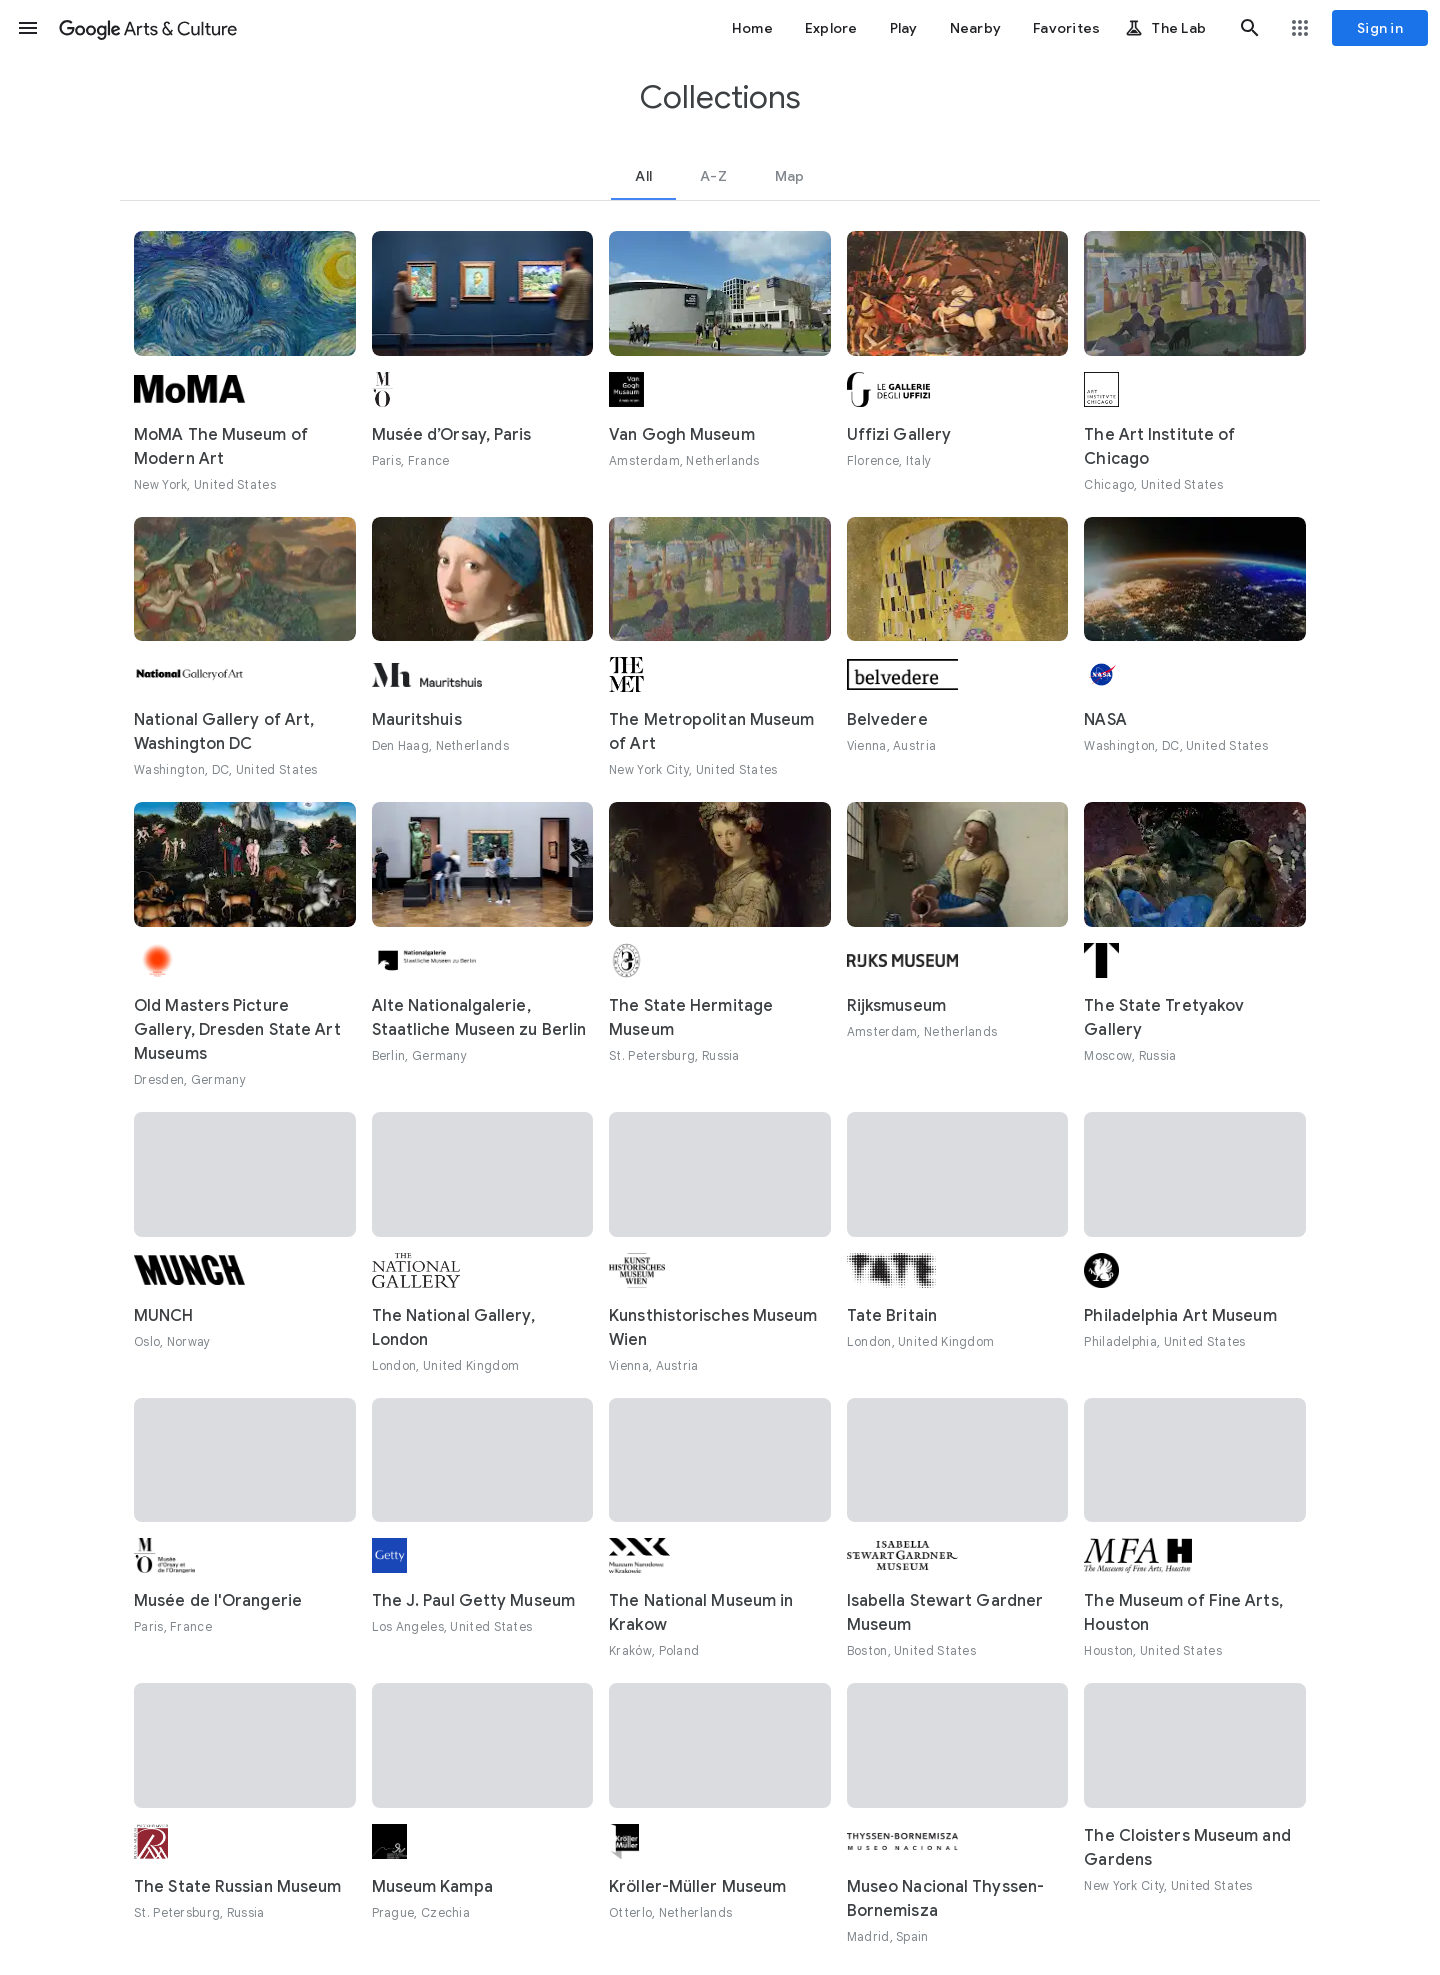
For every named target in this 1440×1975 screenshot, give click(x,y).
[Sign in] (1380, 28)
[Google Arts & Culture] (148, 28)
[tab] (643, 176)
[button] (28, 28)
